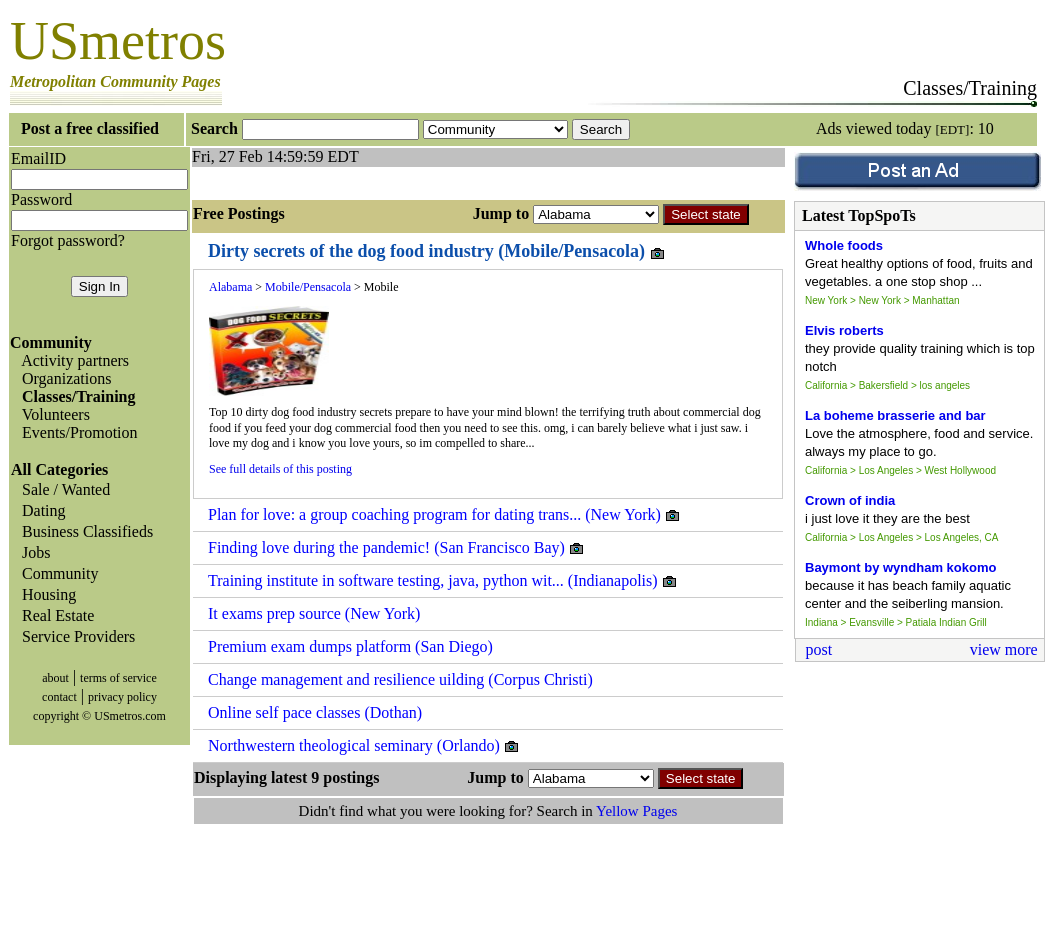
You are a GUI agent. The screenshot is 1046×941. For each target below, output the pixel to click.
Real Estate (54, 615)
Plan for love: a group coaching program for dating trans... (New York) (444, 515)
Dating (40, 510)
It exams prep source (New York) (314, 613)
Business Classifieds (83, 531)
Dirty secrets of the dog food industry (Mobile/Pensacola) (437, 251)
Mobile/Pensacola (308, 287)
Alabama (230, 287)
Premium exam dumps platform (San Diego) (350, 646)
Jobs (32, 552)
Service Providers (74, 636)
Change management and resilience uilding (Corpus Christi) (400, 679)
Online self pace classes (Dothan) (315, 712)
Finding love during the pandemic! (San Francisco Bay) (396, 548)
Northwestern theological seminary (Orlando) (364, 746)
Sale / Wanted (62, 489)
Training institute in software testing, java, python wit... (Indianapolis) (443, 581)
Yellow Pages (636, 811)
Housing (45, 594)
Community (56, 573)
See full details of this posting (280, 469)
